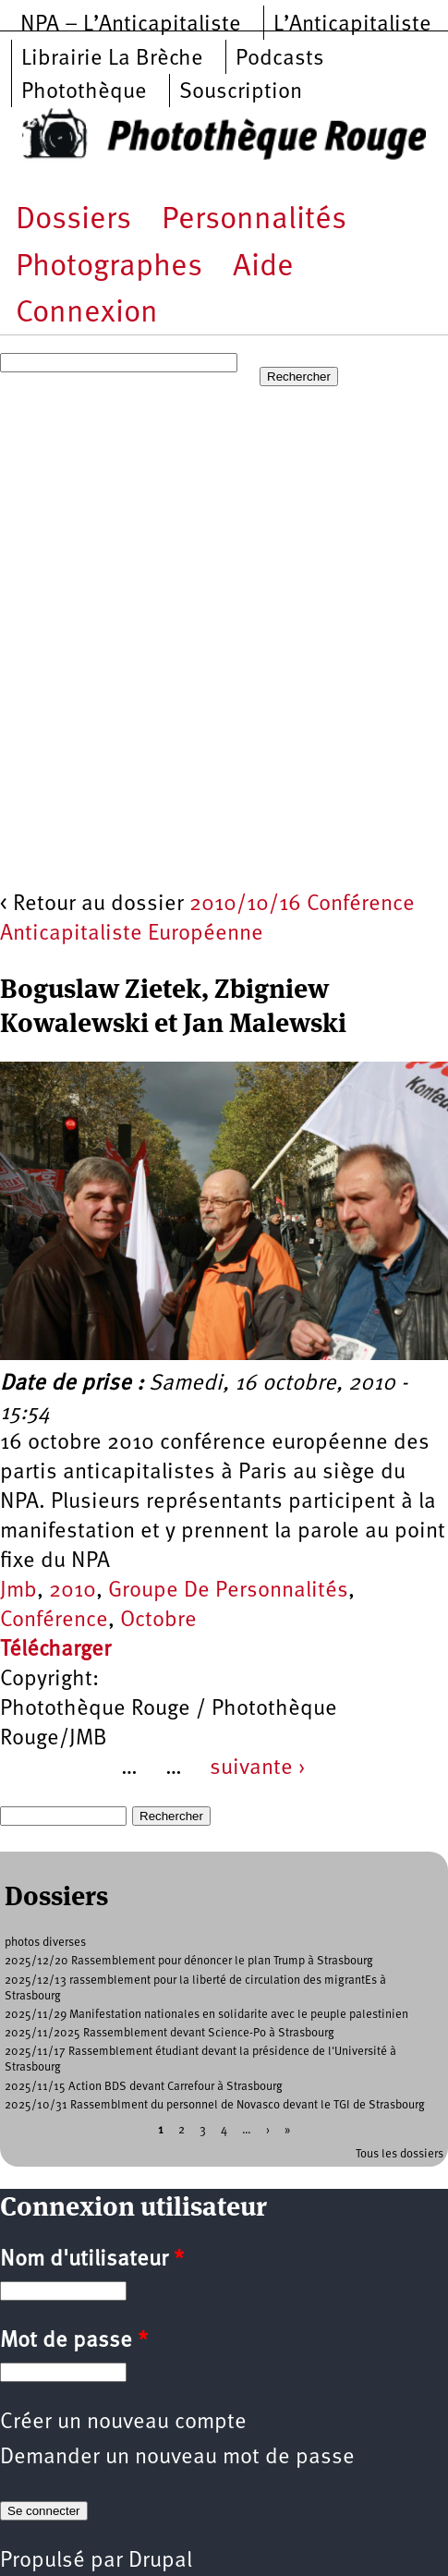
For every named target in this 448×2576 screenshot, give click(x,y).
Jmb (18, 1591)
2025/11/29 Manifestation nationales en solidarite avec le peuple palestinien (206, 2015)
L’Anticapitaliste (352, 25)
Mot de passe (74, 2341)
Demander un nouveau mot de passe (177, 2458)
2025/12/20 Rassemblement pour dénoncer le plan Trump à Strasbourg (189, 1961)
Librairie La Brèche (112, 59)
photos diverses (45, 1943)
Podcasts (280, 59)
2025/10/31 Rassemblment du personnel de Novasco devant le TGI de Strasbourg (215, 2105)
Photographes (109, 267)
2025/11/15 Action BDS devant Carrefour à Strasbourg (144, 2087)
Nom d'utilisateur (92, 2260)
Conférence (54, 1621)
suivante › (258, 1768)
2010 (72, 1591)
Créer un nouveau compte (123, 2423)
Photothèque (84, 92)
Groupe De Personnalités (228, 1591)
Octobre (158, 1621)
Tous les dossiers (399, 2154)
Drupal (160, 2561)
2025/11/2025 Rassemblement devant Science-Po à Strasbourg (169, 2033)
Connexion (87, 313)
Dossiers (73, 220)
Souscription (240, 92)
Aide (263, 267)
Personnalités (254, 220)
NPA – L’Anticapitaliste (130, 25)
